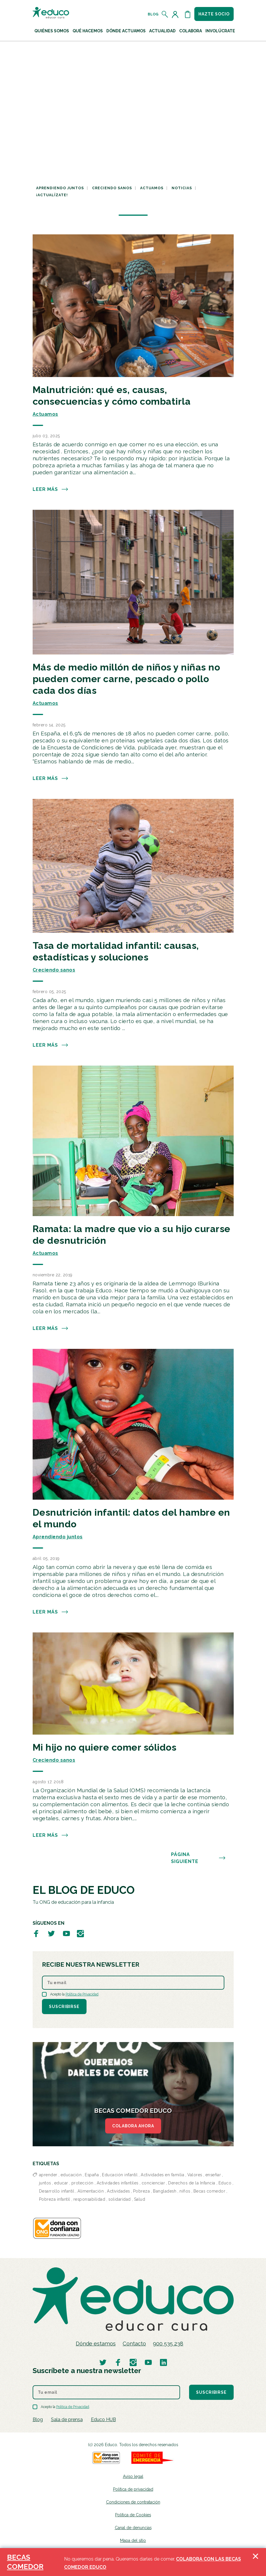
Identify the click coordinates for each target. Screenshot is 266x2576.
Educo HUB (103, 2419)
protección (82, 2183)
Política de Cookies (133, 2515)
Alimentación (90, 2191)
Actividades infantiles (117, 2183)
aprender (48, 2174)
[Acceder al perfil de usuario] (176, 14)
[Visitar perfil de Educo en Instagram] (80, 1933)
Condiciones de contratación (133, 2502)
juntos (45, 2183)
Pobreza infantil (54, 2199)
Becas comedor (209, 2191)
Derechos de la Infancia (191, 2183)
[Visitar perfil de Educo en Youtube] (66, 1933)
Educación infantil (120, 2174)
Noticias (182, 188)
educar (61, 2183)
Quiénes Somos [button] (51, 31)
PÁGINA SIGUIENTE (198, 1858)
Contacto (134, 2343)
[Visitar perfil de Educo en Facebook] (36, 1933)
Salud (139, 2199)
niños (184, 2191)
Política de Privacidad (82, 1994)
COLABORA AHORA (133, 2126)
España (92, 2174)
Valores (194, 2174)
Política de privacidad (133, 2489)
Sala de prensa (67, 2419)
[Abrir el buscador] (165, 14)
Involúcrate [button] (220, 31)
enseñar (213, 2174)
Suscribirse (64, 2006)
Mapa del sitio (133, 2540)
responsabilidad (89, 2199)
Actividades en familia (162, 2174)
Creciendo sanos (112, 188)
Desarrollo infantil (57, 2191)
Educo (225, 2183)
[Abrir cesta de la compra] (187, 14)
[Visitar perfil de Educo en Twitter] (51, 1933)
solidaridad (119, 2199)
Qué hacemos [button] (88, 31)
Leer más (50, 489)
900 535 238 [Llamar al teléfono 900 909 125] (168, 2343)
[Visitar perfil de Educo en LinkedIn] (163, 2362)
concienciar (153, 2183)
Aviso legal (133, 2476)
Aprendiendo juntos (60, 188)
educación (71, 2174)
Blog (153, 14)
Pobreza (141, 2191)
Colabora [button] (190, 31)
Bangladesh (164, 2191)
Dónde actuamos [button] (126, 31)
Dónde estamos (96, 2343)
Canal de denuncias (133, 2527)
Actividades (118, 2191)
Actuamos (151, 188)
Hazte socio (214, 14)
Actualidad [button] (162, 31)
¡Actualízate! (52, 195)
